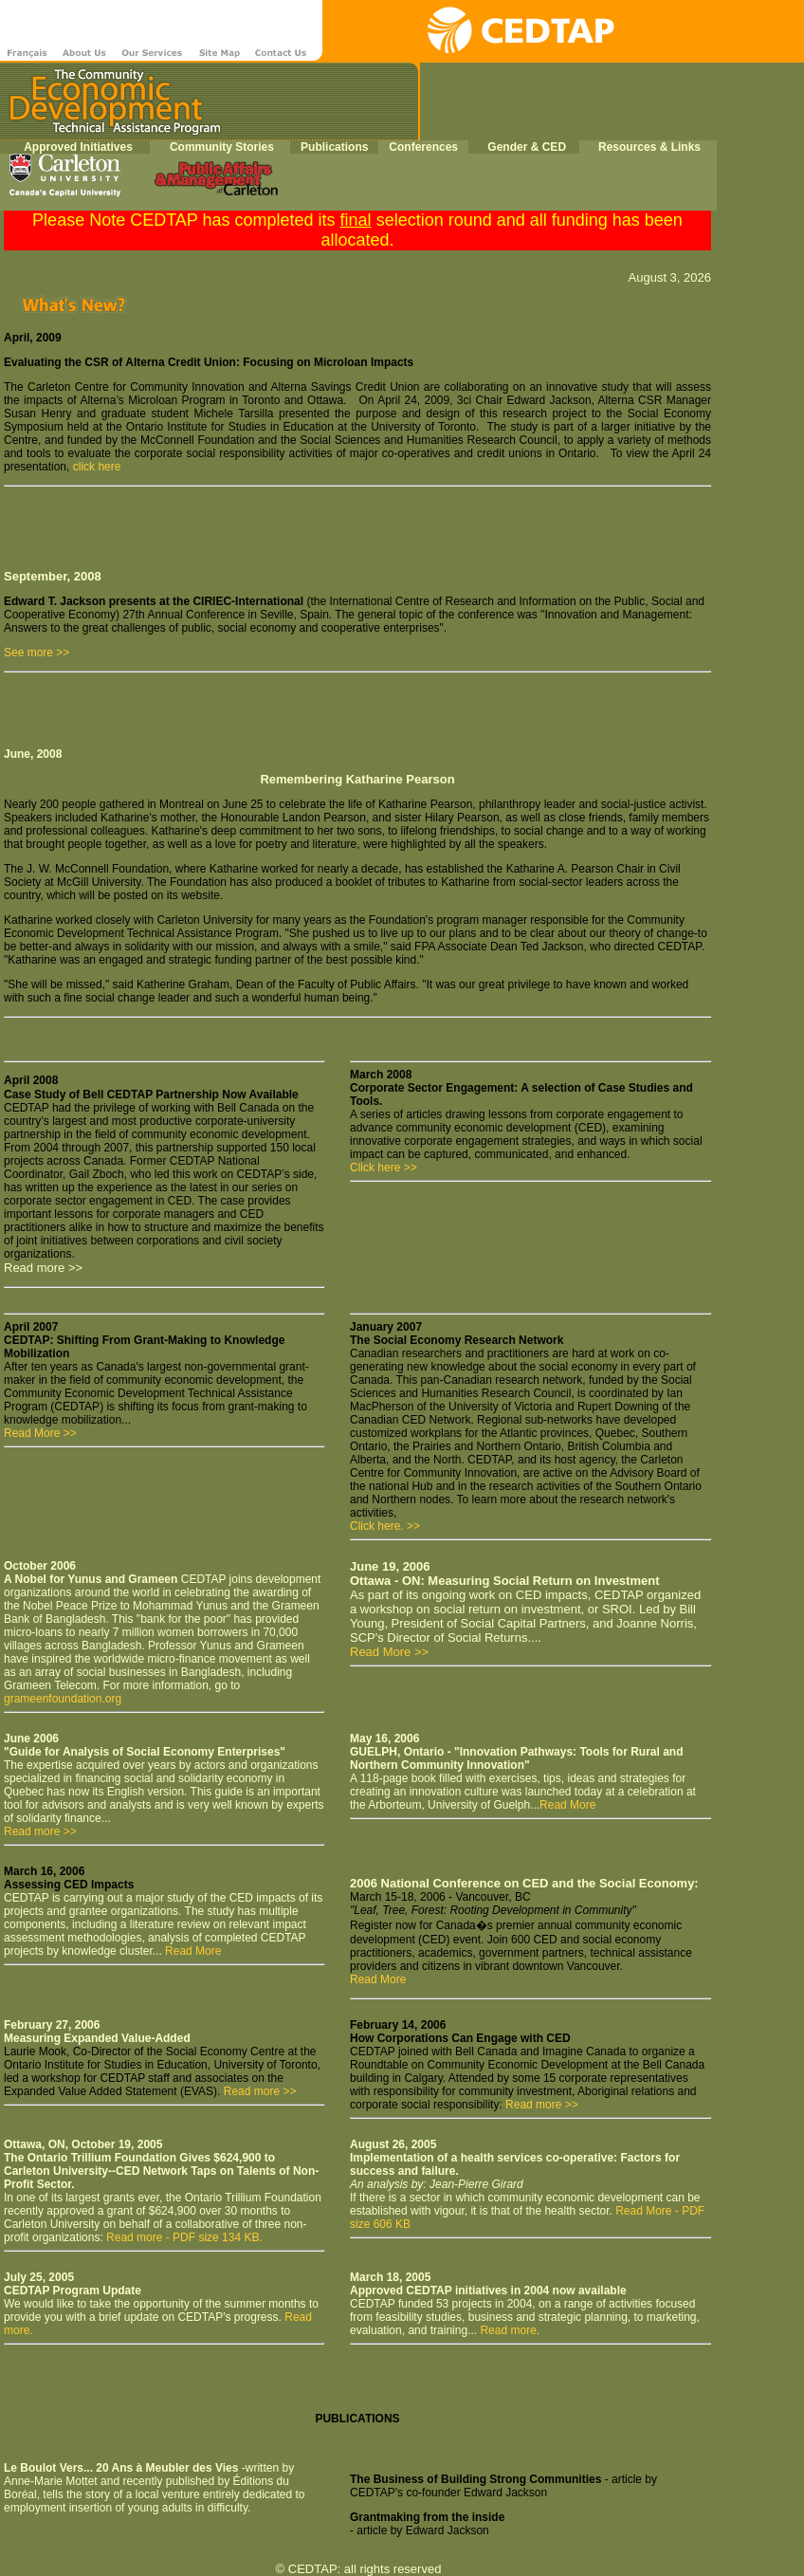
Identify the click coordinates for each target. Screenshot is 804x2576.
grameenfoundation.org (62, 1698)
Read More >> (40, 1433)
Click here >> (383, 1167)
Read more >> (40, 1831)
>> (571, 2104)
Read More (567, 1805)
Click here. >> (385, 1526)
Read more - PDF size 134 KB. (183, 2237)
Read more (533, 2104)
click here (97, 466)
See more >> (36, 652)
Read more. (509, 2330)
